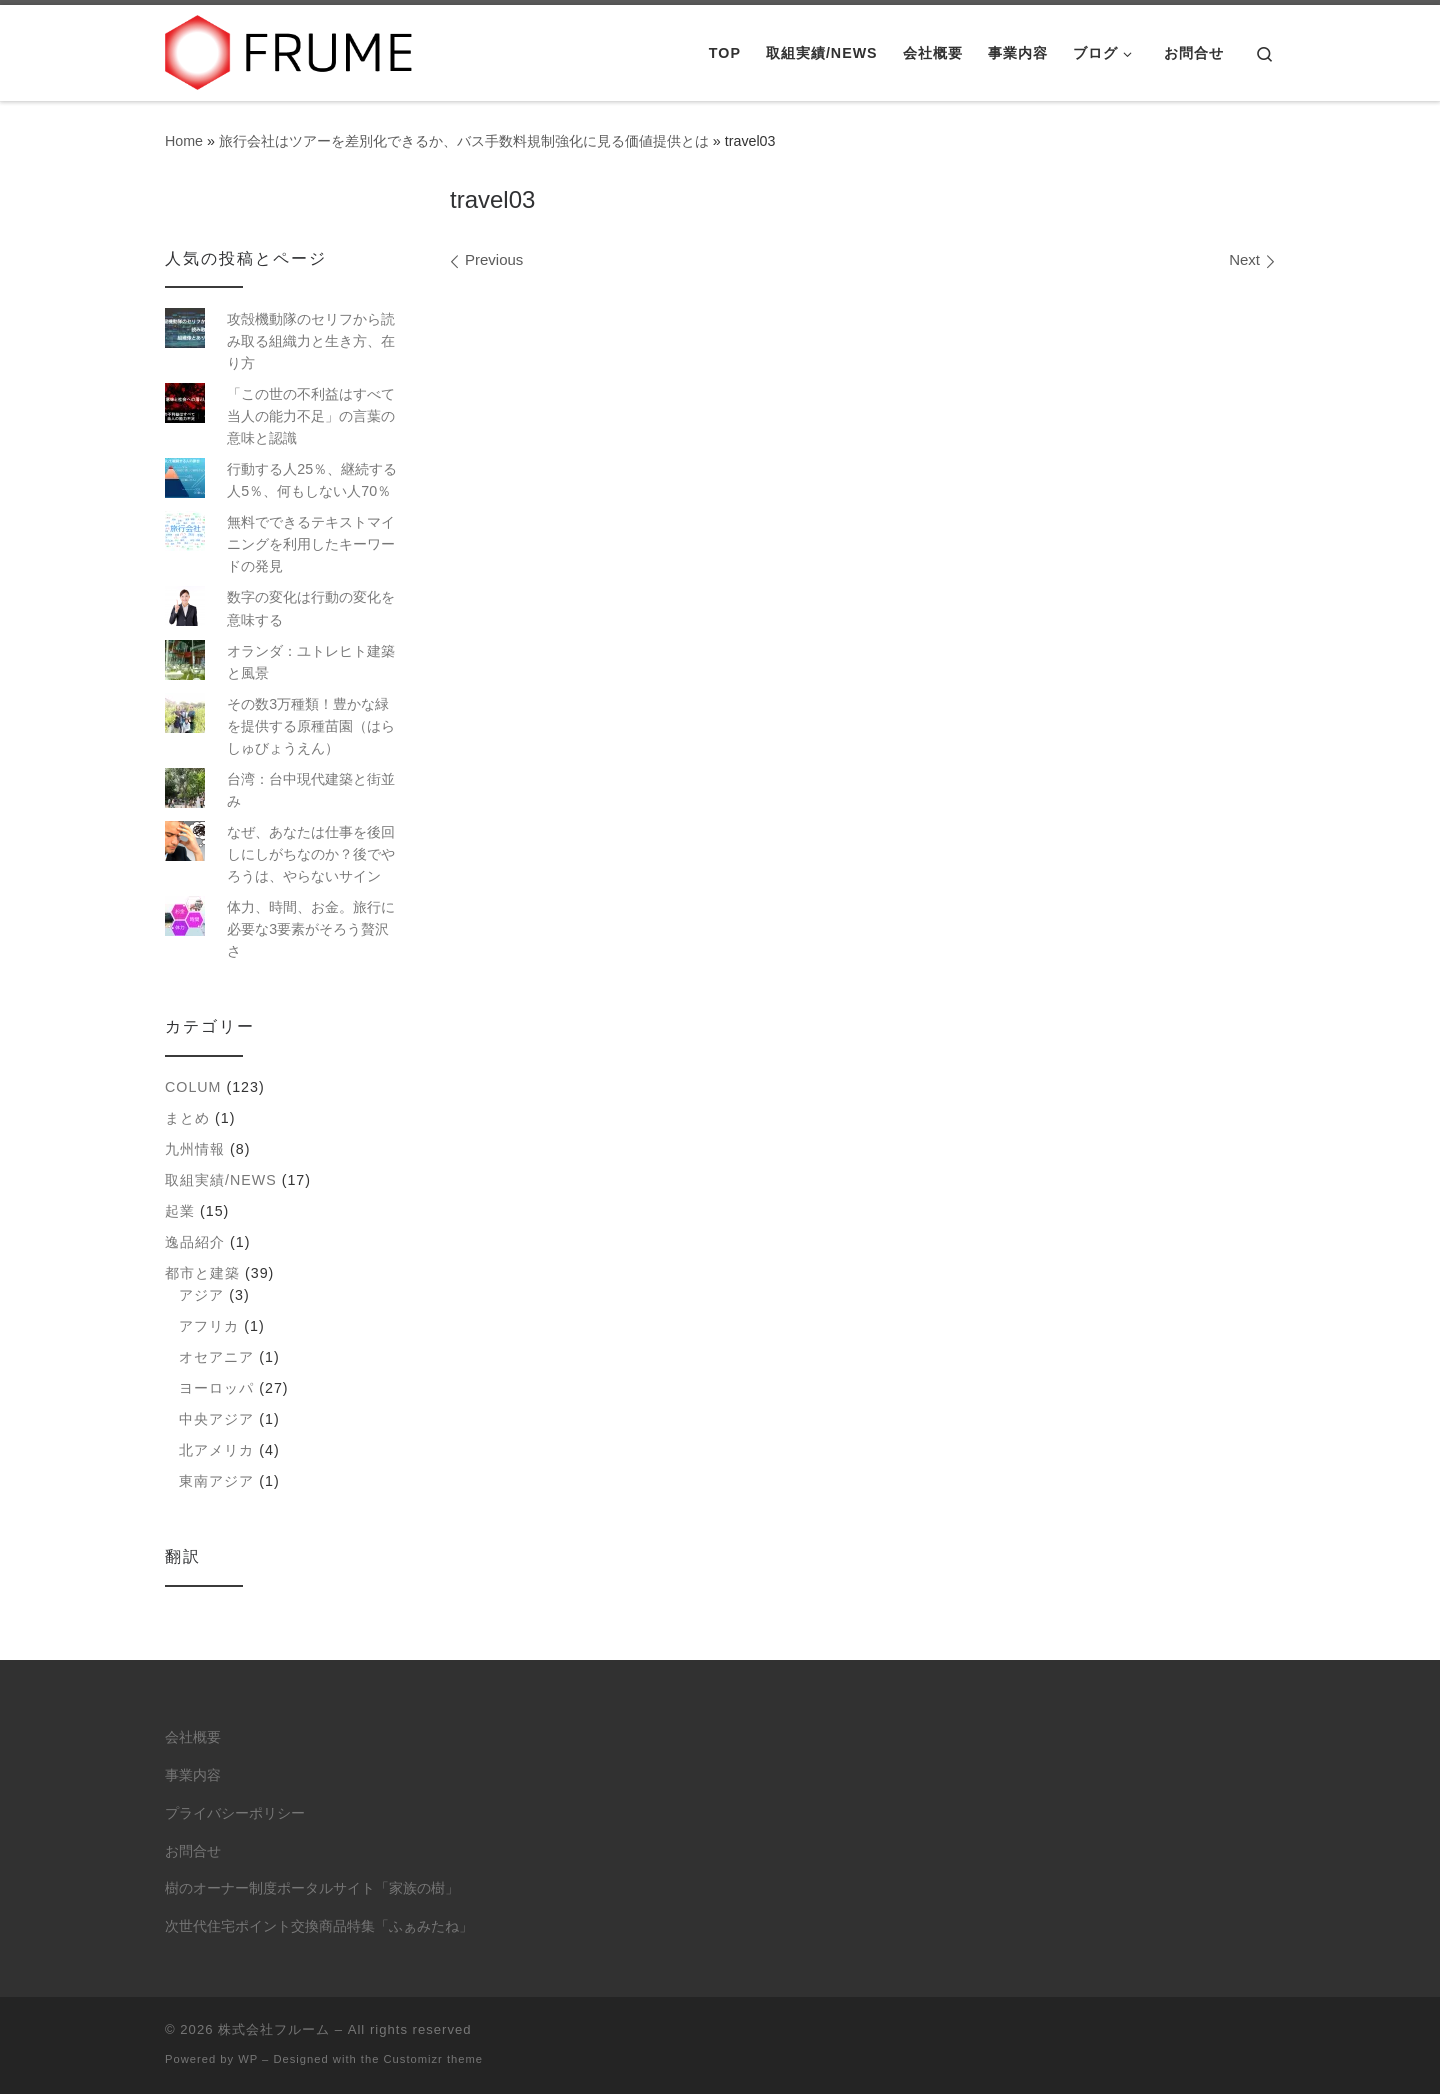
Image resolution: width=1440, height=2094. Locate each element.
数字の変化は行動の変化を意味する (311, 608)
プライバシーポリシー (235, 1813)
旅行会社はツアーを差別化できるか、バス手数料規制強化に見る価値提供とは (464, 141)
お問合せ (193, 1851)
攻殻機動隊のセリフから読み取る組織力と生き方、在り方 (311, 341)
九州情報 (195, 1149)
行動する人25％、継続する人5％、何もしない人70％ (312, 480)
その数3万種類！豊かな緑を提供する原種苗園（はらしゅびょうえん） (311, 726)
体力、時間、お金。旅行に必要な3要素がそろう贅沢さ (311, 929)
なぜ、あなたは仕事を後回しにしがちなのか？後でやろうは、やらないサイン (311, 854)
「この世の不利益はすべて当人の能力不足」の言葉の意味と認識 (311, 416)
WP (248, 2059)
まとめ (187, 1118)
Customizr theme (434, 2059)
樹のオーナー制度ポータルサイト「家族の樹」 (312, 1888)
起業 (180, 1211)
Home (184, 141)
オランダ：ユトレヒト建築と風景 (311, 662)
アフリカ (209, 1326)
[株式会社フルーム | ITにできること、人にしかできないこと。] (290, 49)
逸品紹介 (195, 1242)
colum (193, 1087)
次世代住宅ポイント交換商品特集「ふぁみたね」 (319, 1926)
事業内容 (193, 1775)
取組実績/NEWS (221, 1180)
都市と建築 (202, 1273)
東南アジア (216, 1481)
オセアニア (216, 1357)
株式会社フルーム (274, 2029)
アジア (201, 1295)
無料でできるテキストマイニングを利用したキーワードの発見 (311, 544)
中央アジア (216, 1419)
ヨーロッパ (216, 1388)
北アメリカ (216, 1450)
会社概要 (193, 1737)
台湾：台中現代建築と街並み (311, 790)
